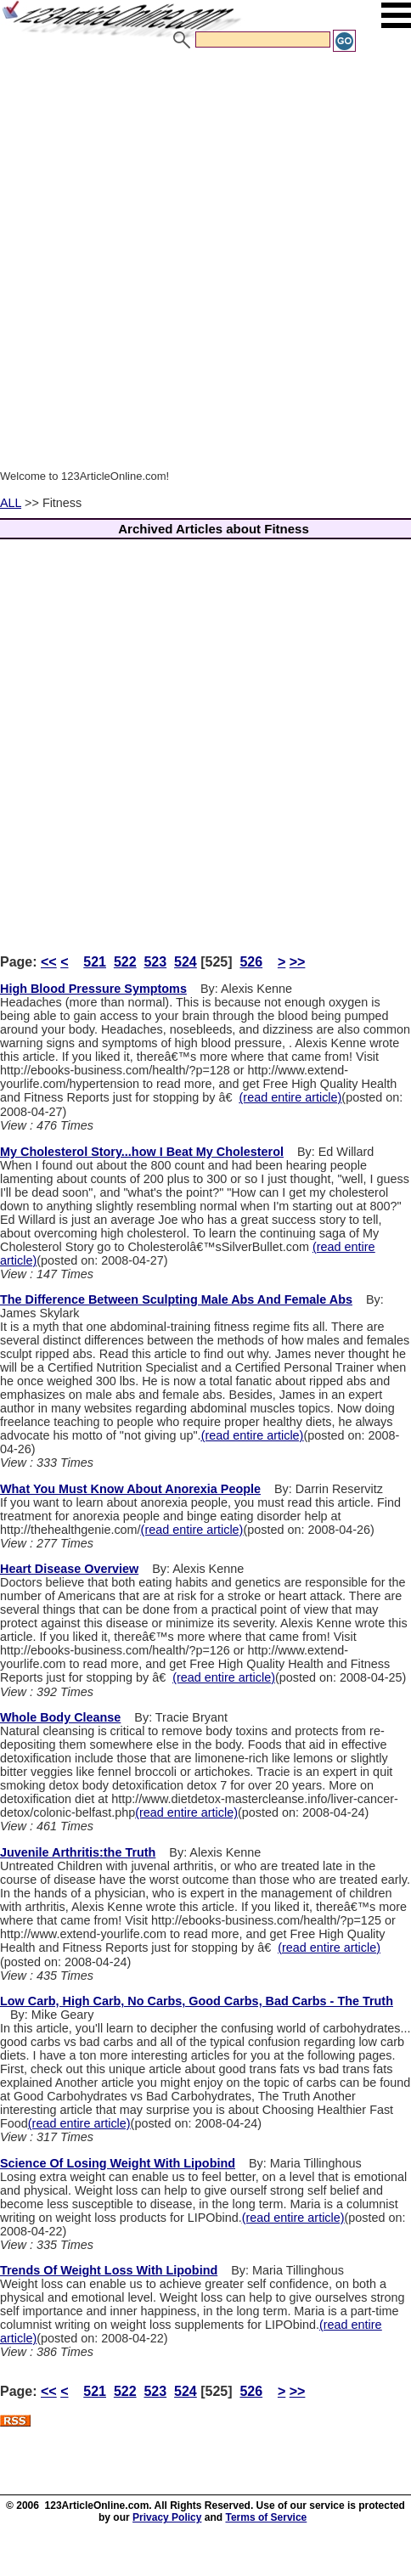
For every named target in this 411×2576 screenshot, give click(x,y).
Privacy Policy (166, 2517)
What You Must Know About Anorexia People (130, 1489)
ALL (10, 503)
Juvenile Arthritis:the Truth (77, 1852)
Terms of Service (266, 2517)
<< (49, 962)
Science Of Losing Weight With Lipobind (117, 2163)
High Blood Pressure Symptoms (93, 988)
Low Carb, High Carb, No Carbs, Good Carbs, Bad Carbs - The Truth (196, 2001)
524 (185, 962)
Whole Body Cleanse (60, 1717)
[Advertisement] (201, 263)
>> (298, 962)
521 (94, 962)
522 (125, 962)
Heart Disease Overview (69, 1568)
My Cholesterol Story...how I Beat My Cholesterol (142, 1151)
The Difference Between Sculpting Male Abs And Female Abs (176, 1299)
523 (155, 962)
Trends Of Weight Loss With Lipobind (108, 2270)
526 (250, 962)
